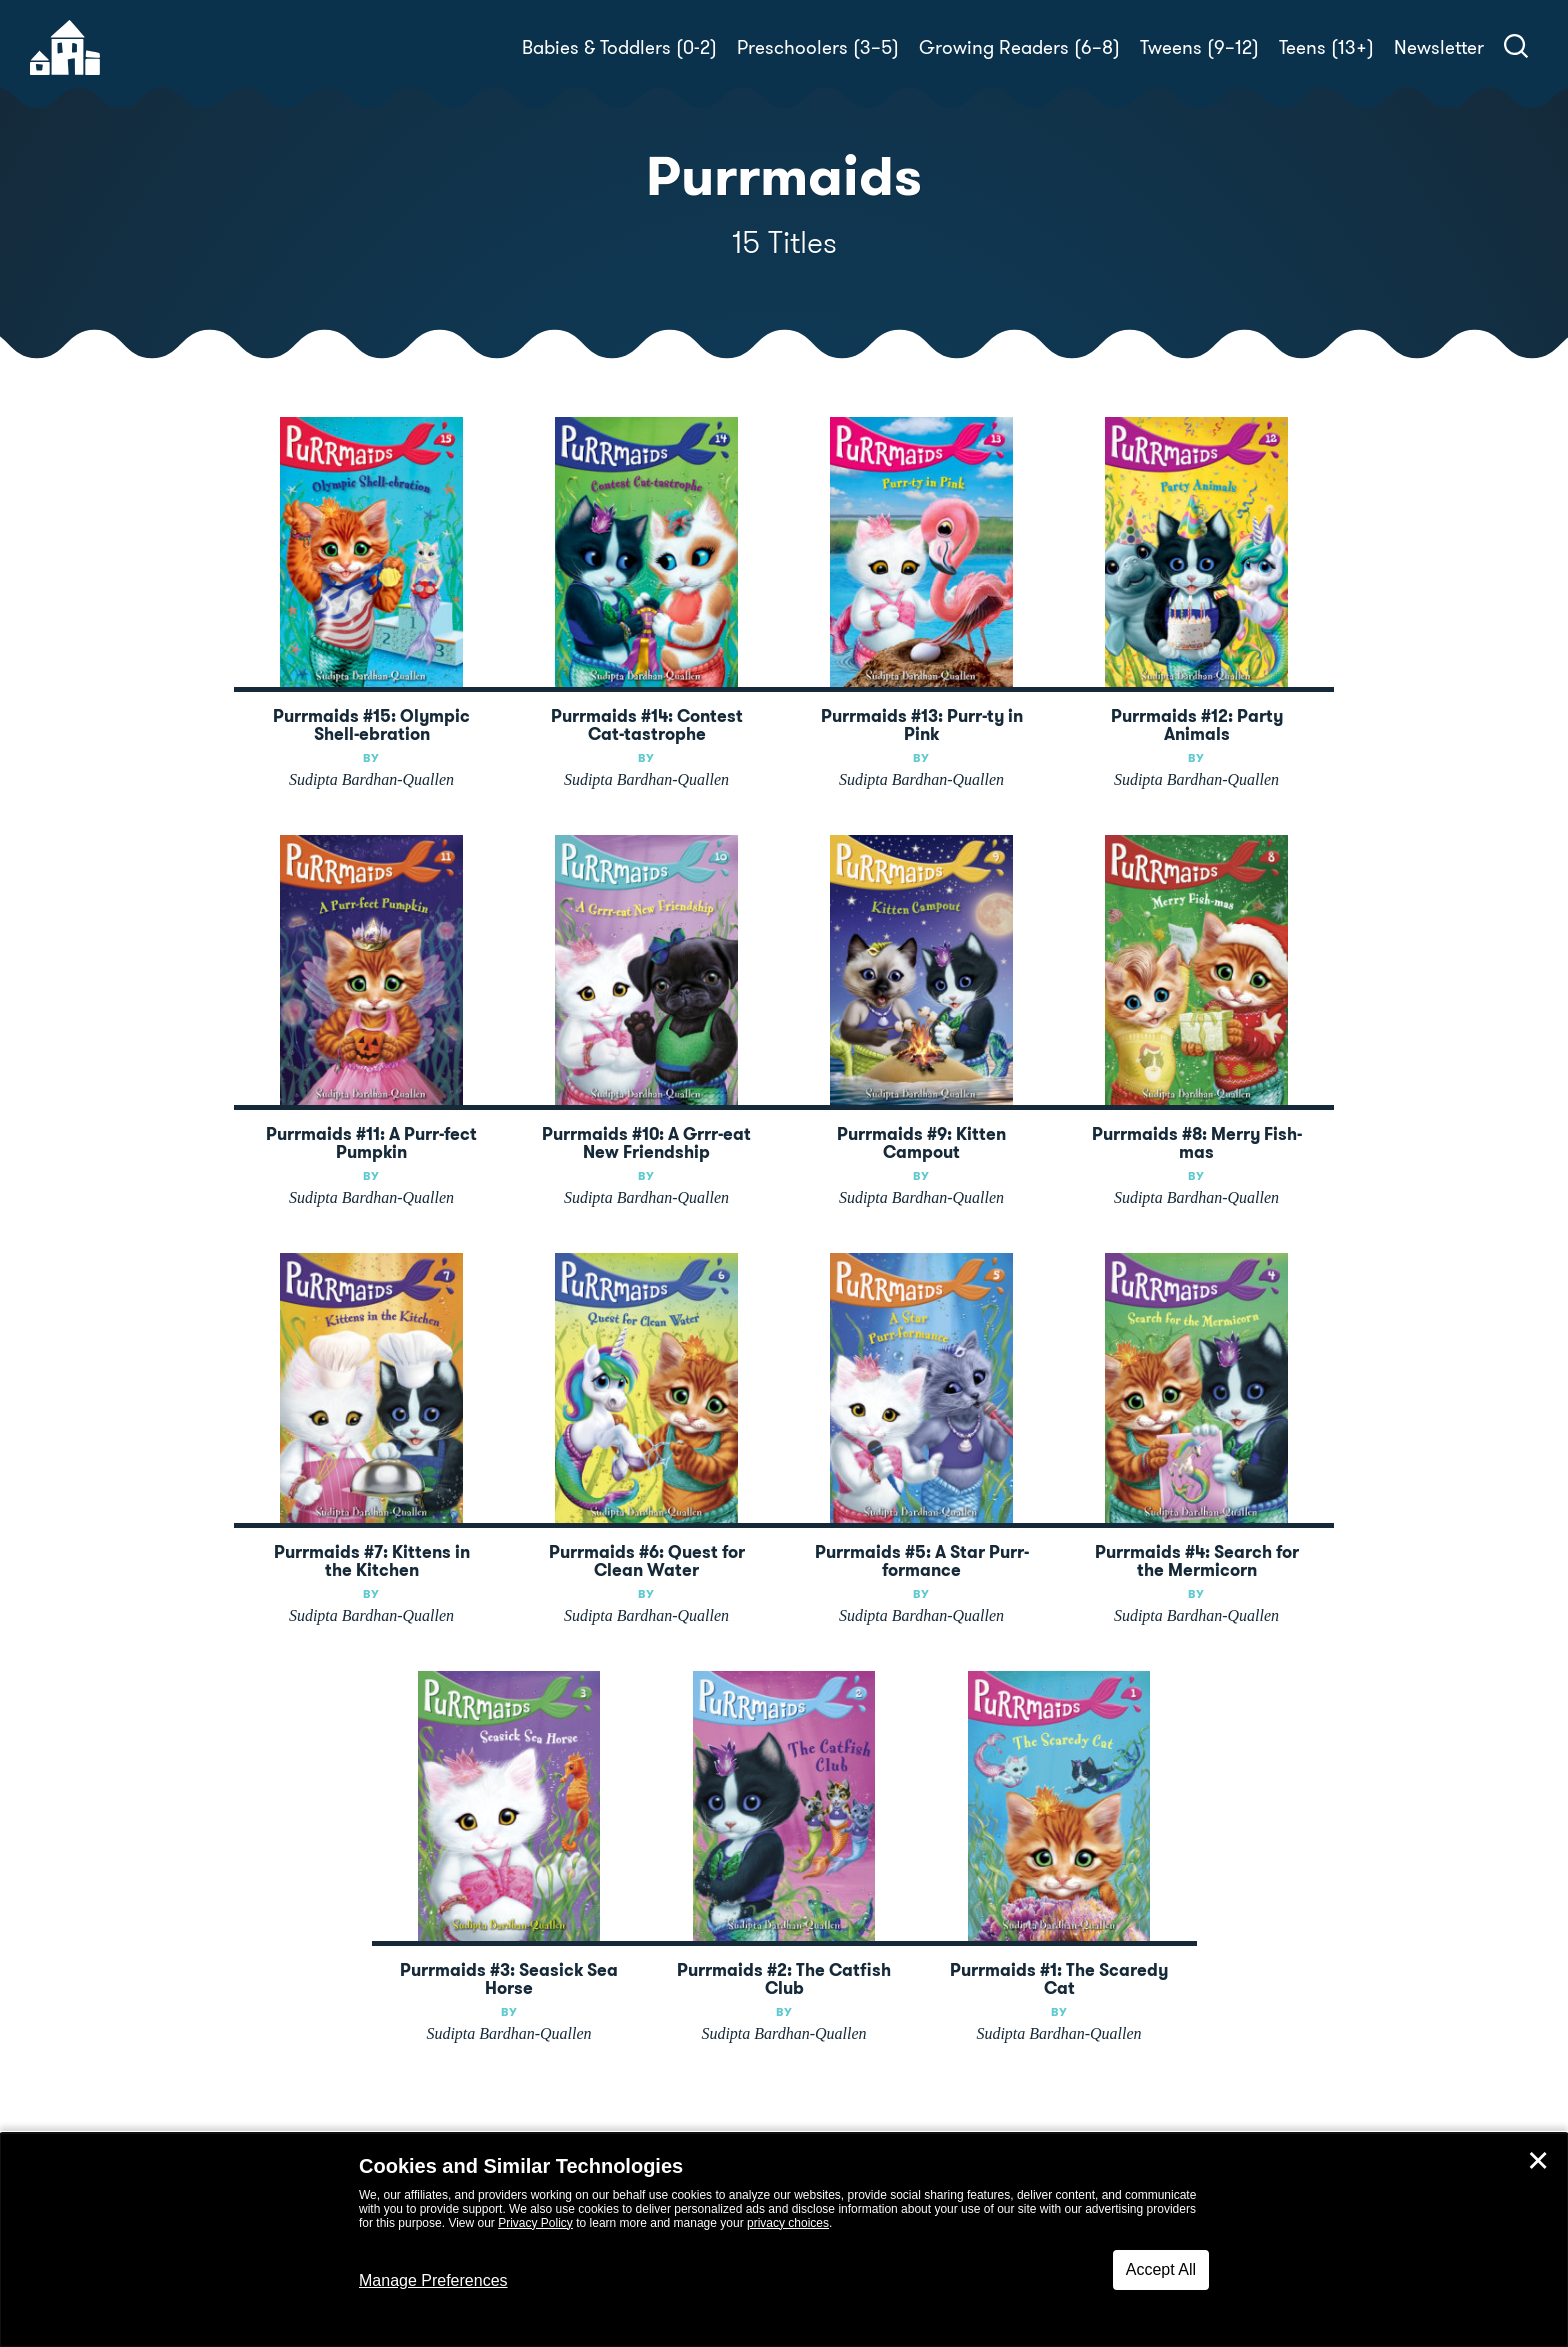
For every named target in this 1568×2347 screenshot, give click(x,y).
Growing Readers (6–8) (1019, 47)
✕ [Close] (1538, 2161)
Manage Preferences (433, 2280)
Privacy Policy (535, 2223)
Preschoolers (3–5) (818, 47)
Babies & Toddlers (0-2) (619, 47)
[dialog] (784, 2240)
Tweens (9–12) (1199, 47)
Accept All (1161, 2269)
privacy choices (788, 2223)
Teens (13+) (1326, 47)
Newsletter (1439, 47)
